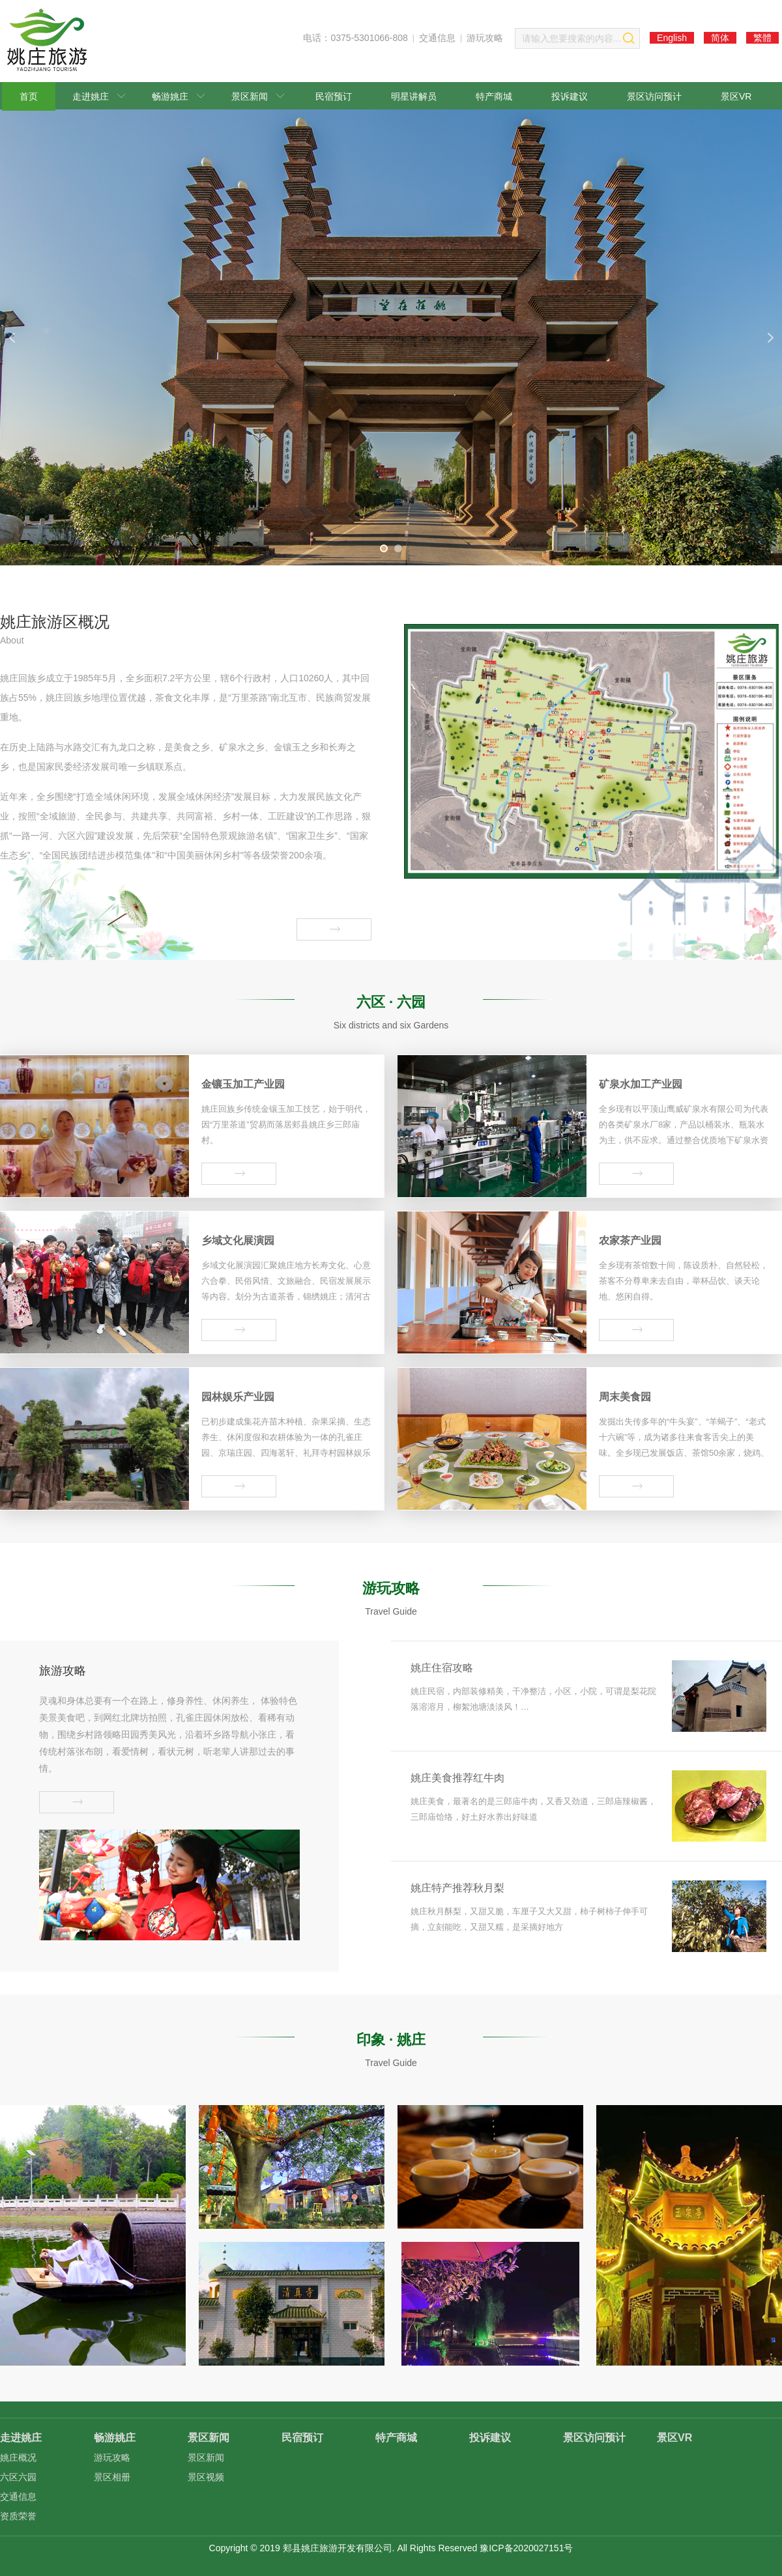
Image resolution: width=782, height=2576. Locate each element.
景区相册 (112, 2477)
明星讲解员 (414, 96)
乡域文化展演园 (237, 1240)
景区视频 (206, 2477)
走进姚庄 (98, 96)
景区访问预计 (654, 96)
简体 (720, 38)
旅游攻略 (62, 1670)
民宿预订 (333, 96)
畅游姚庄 (178, 96)
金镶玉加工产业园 (243, 1084)
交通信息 (437, 38)
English (672, 38)
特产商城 (494, 96)
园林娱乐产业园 (237, 1396)
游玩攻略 (485, 38)
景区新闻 (257, 96)
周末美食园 (625, 1396)
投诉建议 (569, 96)
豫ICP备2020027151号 (526, 2548)
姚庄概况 (18, 2457)
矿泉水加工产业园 (640, 1084)
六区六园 (18, 2477)
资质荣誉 (18, 2516)
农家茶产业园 (630, 1240)
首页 (29, 96)
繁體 (762, 38)
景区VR (736, 96)
